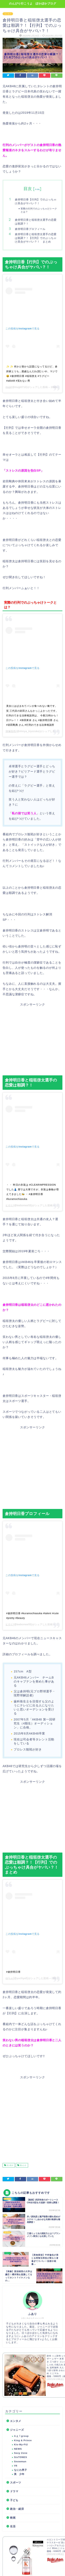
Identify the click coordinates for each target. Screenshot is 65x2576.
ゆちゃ (9, 1978)
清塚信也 (11, 731)
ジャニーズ (17, 2429)
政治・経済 (17, 2508)
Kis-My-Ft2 (21, 2444)
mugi (8, 387)
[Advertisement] (32, 1039)
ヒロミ (9, 1205)
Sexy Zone (20, 2453)
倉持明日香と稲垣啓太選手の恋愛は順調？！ (36, 221)
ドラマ (14, 2491)
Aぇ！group (21, 2436)
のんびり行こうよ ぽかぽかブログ (32, 3)
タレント (23, 2165)
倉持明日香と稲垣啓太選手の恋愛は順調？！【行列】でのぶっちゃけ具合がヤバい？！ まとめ (36, 237)
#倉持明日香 (13, 1971)
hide (37, 189)
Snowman (20, 2461)
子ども (14, 2500)
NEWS (18, 2449)
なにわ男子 (20, 2470)
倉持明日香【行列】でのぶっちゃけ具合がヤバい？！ (36, 201)
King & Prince (23, 2440)
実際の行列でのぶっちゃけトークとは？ (39, 210)
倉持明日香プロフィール (30, 229)
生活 (13, 2526)
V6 (15, 2465)
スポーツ (15, 2482)
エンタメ (7, 14)
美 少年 (19, 2474)
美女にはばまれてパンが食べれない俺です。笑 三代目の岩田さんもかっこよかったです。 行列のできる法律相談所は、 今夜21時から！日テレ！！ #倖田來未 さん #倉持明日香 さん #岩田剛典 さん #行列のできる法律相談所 (32, 715)
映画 (13, 2517)
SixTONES (20, 2457)
